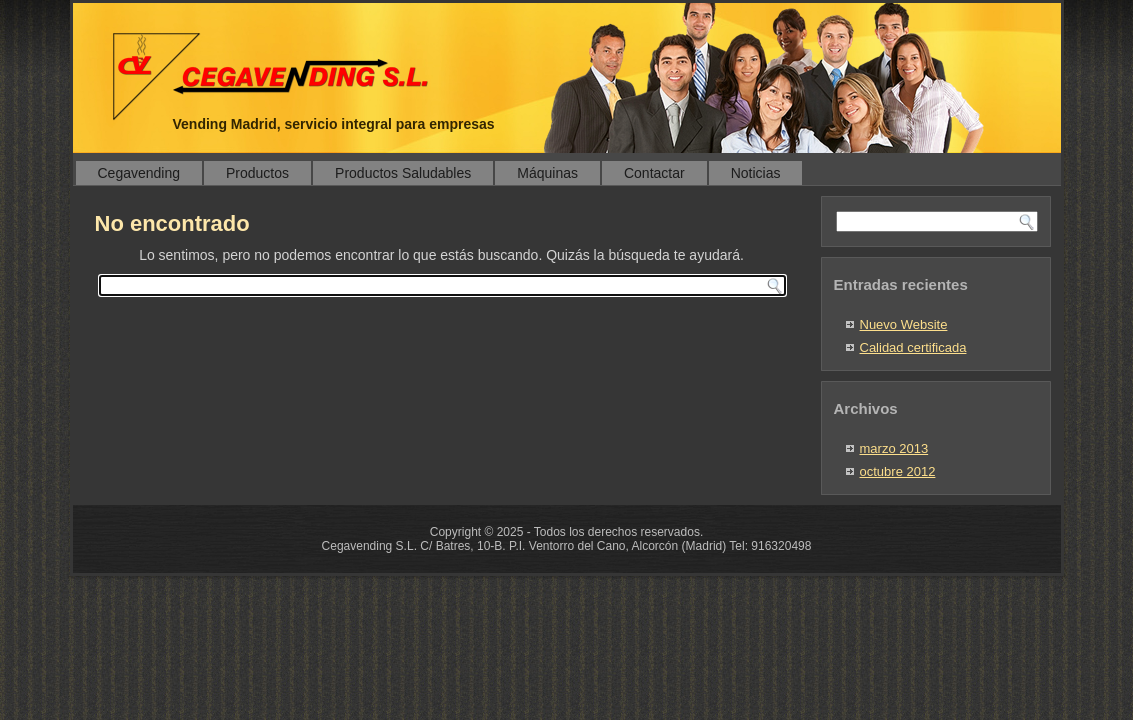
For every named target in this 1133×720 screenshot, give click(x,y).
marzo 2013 (894, 448)
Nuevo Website (904, 324)
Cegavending (139, 173)
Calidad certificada (913, 347)
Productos (257, 173)
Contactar (654, 173)
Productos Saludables (403, 173)
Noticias (756, 173)
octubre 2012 (898, 471)
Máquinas (547, 173)
